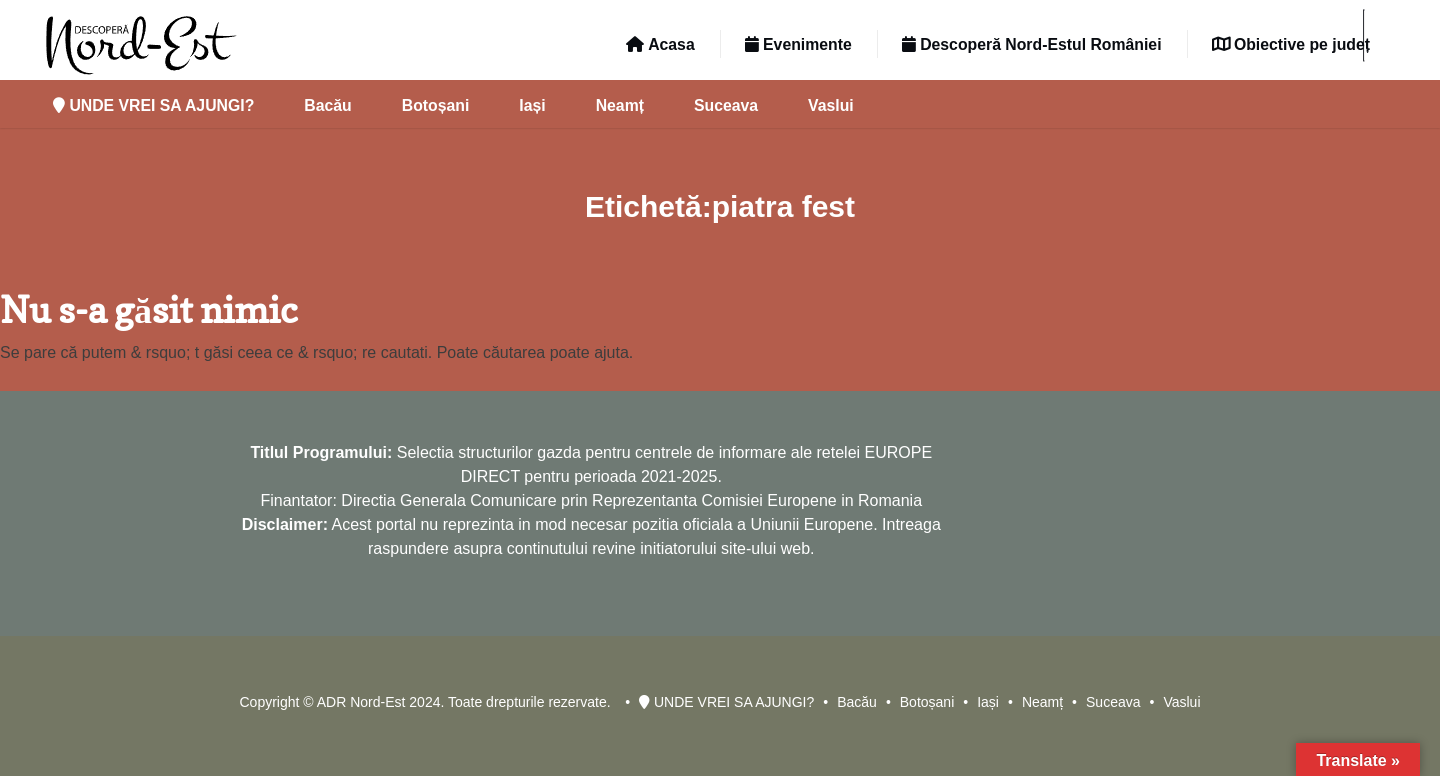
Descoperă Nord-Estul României (1032, 44)
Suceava (726, 105)
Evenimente (798, 44)
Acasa (660, 44)
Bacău (327, 105)
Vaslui (831, 105)
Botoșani (436, 105)
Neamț (620, 105)
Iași (532, 105)
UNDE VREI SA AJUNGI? (153, 105)
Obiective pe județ (1291, 44)
